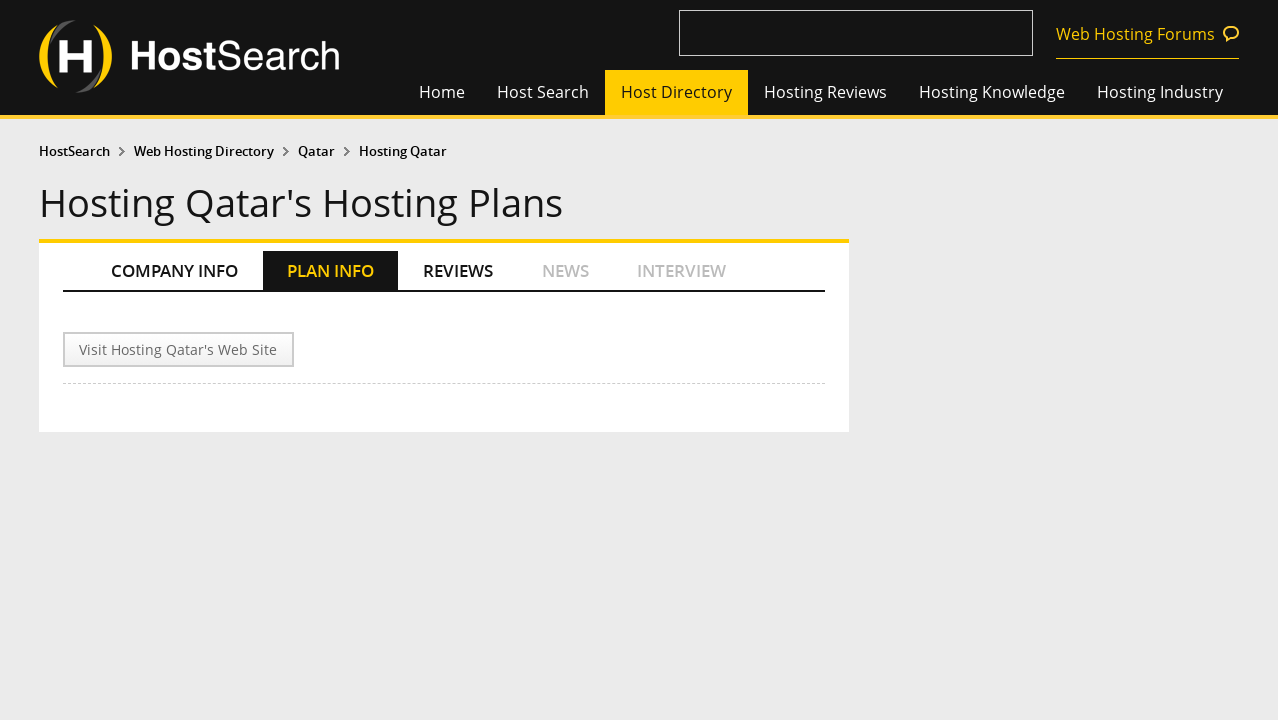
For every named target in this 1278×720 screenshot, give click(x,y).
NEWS (565, 270)
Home (442, 92)
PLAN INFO (330, 270)
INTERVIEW (681, 270)
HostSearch (74, 151)
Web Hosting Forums (1135, 34)
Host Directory (676, 92)
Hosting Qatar (403, 151)
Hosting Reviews (825, 92)
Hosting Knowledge (992, 92)
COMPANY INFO (174, 270)
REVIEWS (458, 270)
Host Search (543, 92)
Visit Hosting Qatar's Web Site (178, 349)
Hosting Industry (1160, 92)
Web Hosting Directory (204, 151)
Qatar (316, 151)
